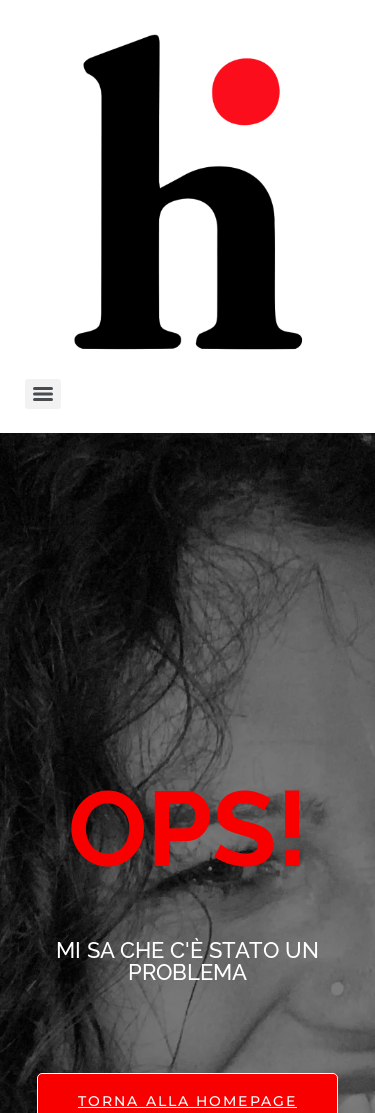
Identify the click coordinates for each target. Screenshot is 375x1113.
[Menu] (43, 394)
